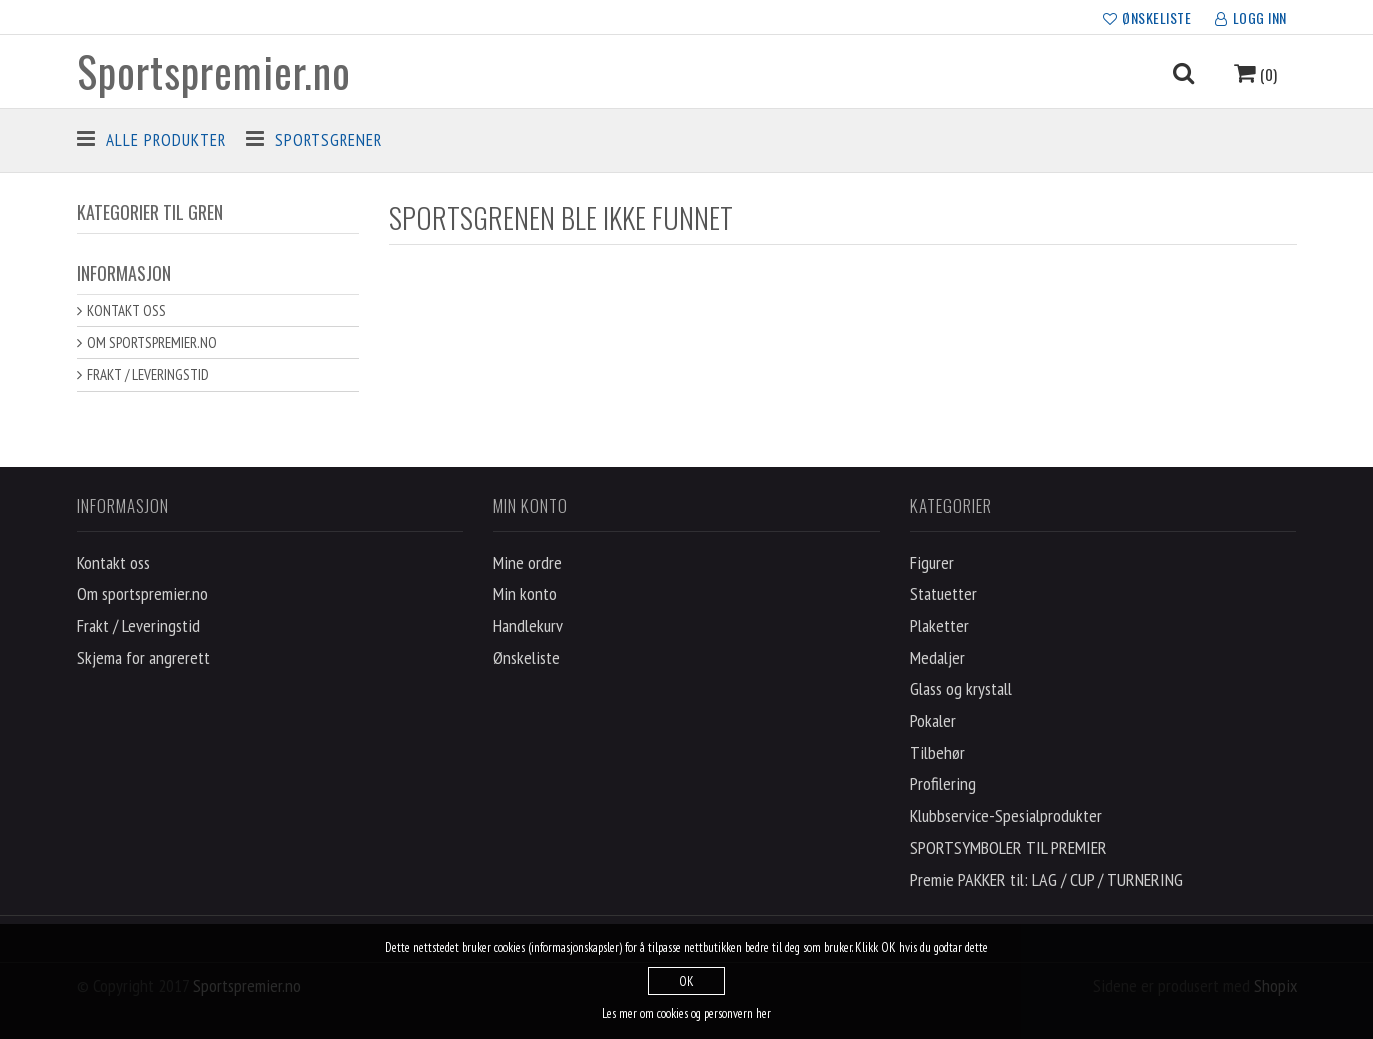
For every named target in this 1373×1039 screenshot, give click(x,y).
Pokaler (933, 720)
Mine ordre (527, 562)
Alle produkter (166, 140)
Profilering (943, 783)
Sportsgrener (328, 140)
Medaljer (937, 657)
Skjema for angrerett (143, 657)
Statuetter (943, 593)
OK (686, 981)
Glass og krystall (961, 688)
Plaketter (939, 625)
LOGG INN (1251, 19)
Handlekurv (528, 625)
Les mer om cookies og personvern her (686, 1013)
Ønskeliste (526, 657)
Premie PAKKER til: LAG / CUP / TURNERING (1046, 879)
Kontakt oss (126, 310)
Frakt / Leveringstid (148, 374)
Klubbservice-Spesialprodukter (1006, 815)
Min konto (525, 593)
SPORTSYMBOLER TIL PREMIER (1008, 847)
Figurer (932, 562)
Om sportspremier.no (152, 342)
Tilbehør (937, 752)
